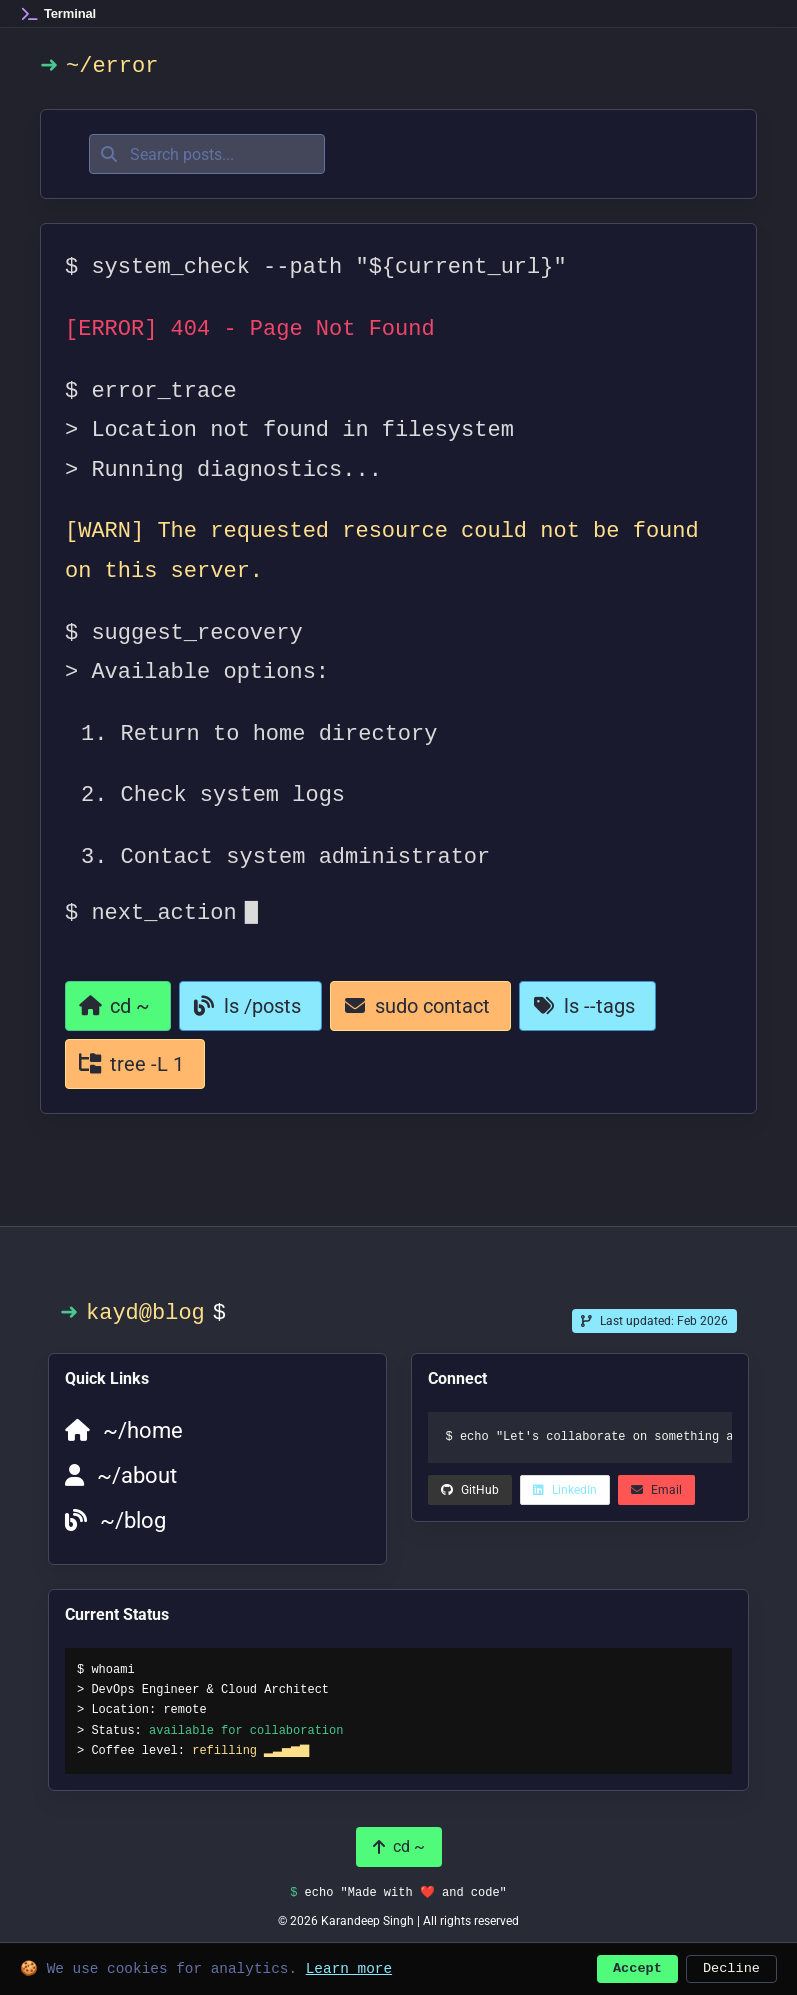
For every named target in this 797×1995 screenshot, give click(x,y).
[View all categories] (135, 1064)
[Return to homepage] (118, 1006)
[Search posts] (207, 154)
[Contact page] (420, 1006)
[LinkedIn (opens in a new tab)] (470, 1490)
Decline (731, 1966)
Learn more (349, 1966)
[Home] (59, 14)
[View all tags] (587, 1006)
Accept (637, 1966)
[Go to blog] (250, 1006)
